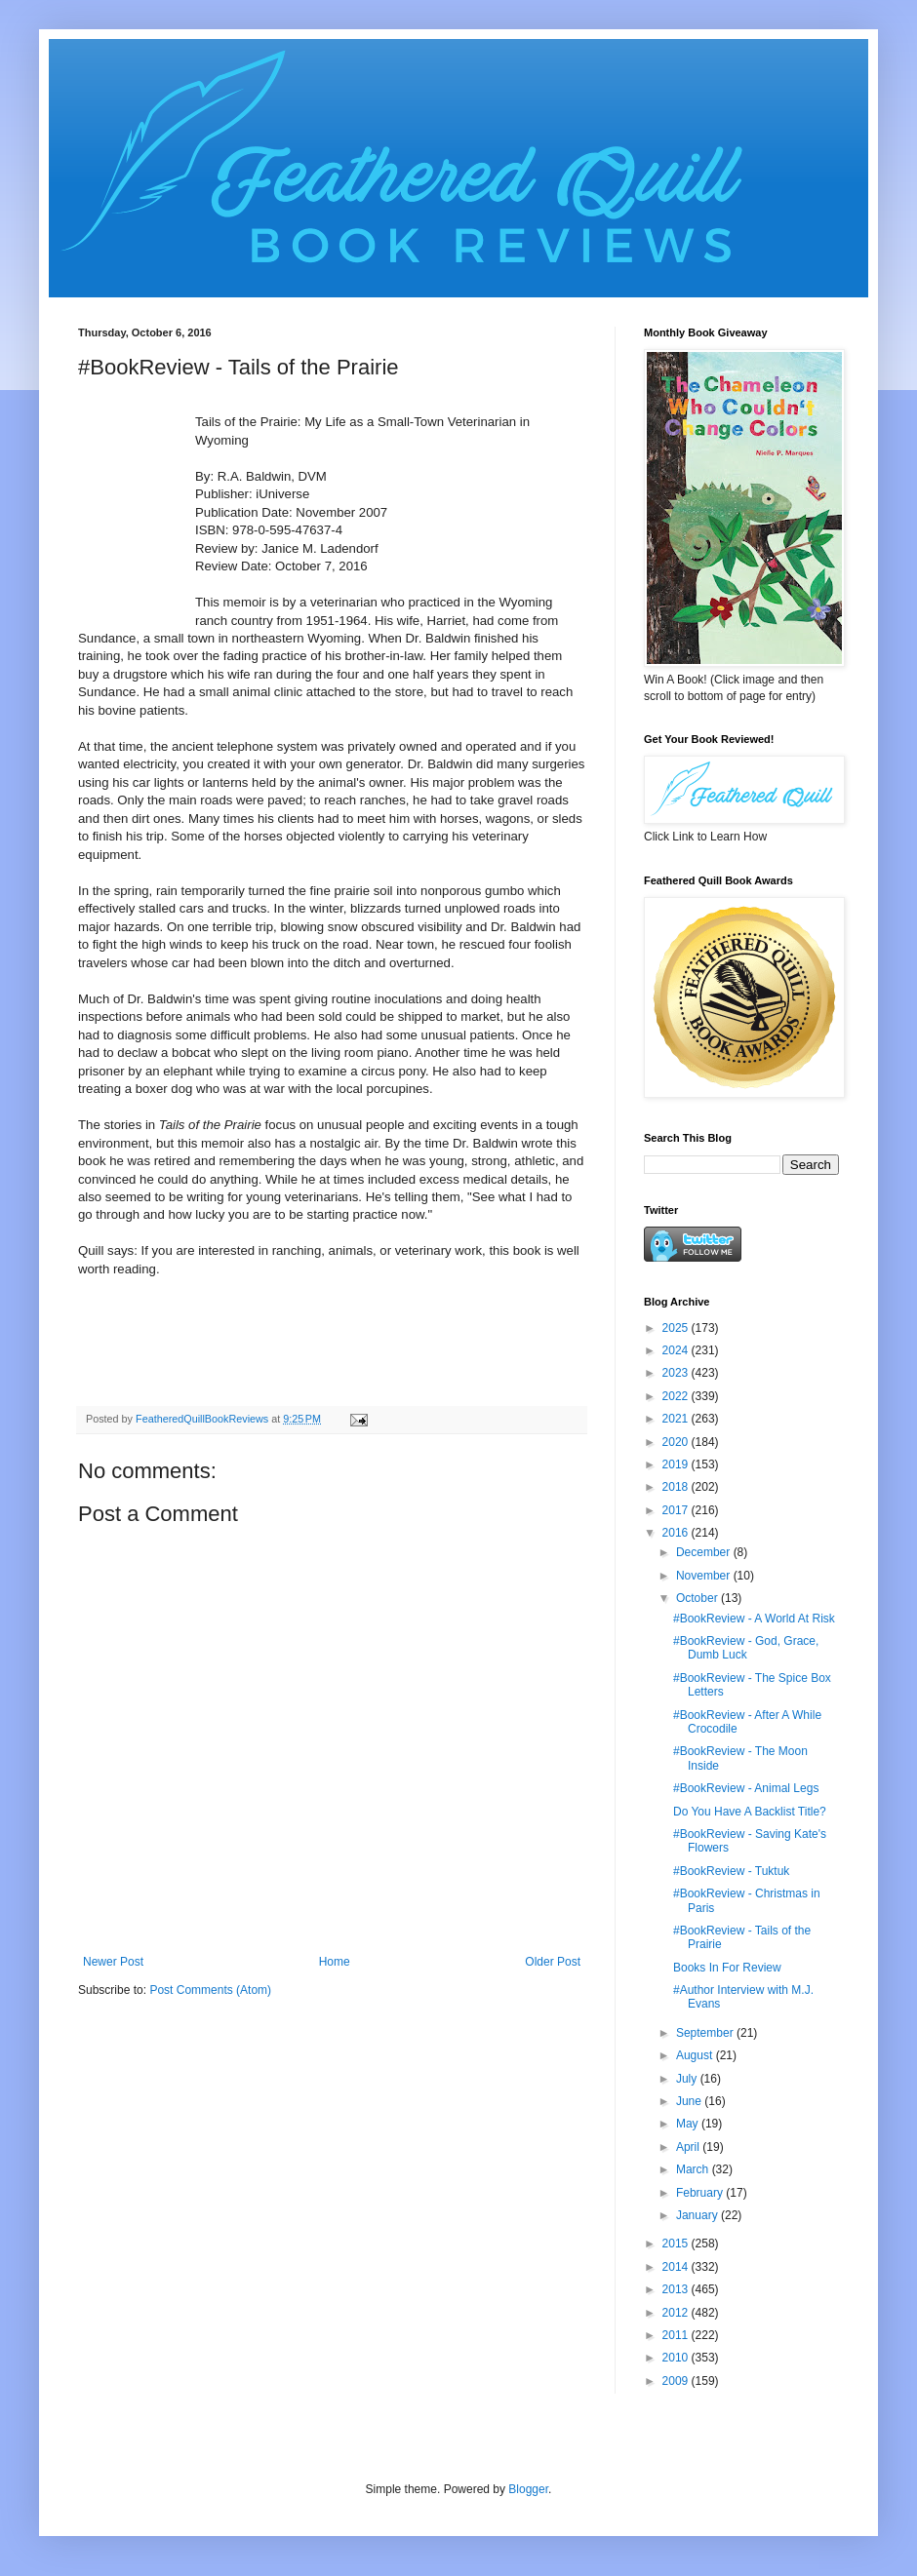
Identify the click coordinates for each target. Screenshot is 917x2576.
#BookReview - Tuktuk (731, 1871)
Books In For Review (727, 1967)
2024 (677, 1350)
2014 (677, 2267)
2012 (677, 2313)
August (696, 2055)
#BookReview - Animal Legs (745, 1788)
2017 (677, 1510)
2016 (677, 1533)
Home (334, 1962)
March (694, 2169)
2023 (677, 1373)
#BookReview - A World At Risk (754, 1618)
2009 (677, 2381)
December (705, 1552)
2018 (677, 1487)
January (698, 2215)
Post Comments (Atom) (210, 1990)
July (688, 2079)
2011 (677, 2335)
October (698, 1598)
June (690, 2101)
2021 (677, 1418)
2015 (677, 2243)
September (706, 2033)
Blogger (528, 2489)
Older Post (552, 1962)
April (689, 2147)
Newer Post (113, 1962)
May (688, 2123)
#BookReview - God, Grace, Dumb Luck (745, 1647)
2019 (677, 1464)
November (705, 1575)
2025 (677, 1328)
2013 (677, 2289)
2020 (677, 1442)
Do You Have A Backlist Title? (749, 1811)
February (701, 2193)
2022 (677, 1396)
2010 (677, 2357)
